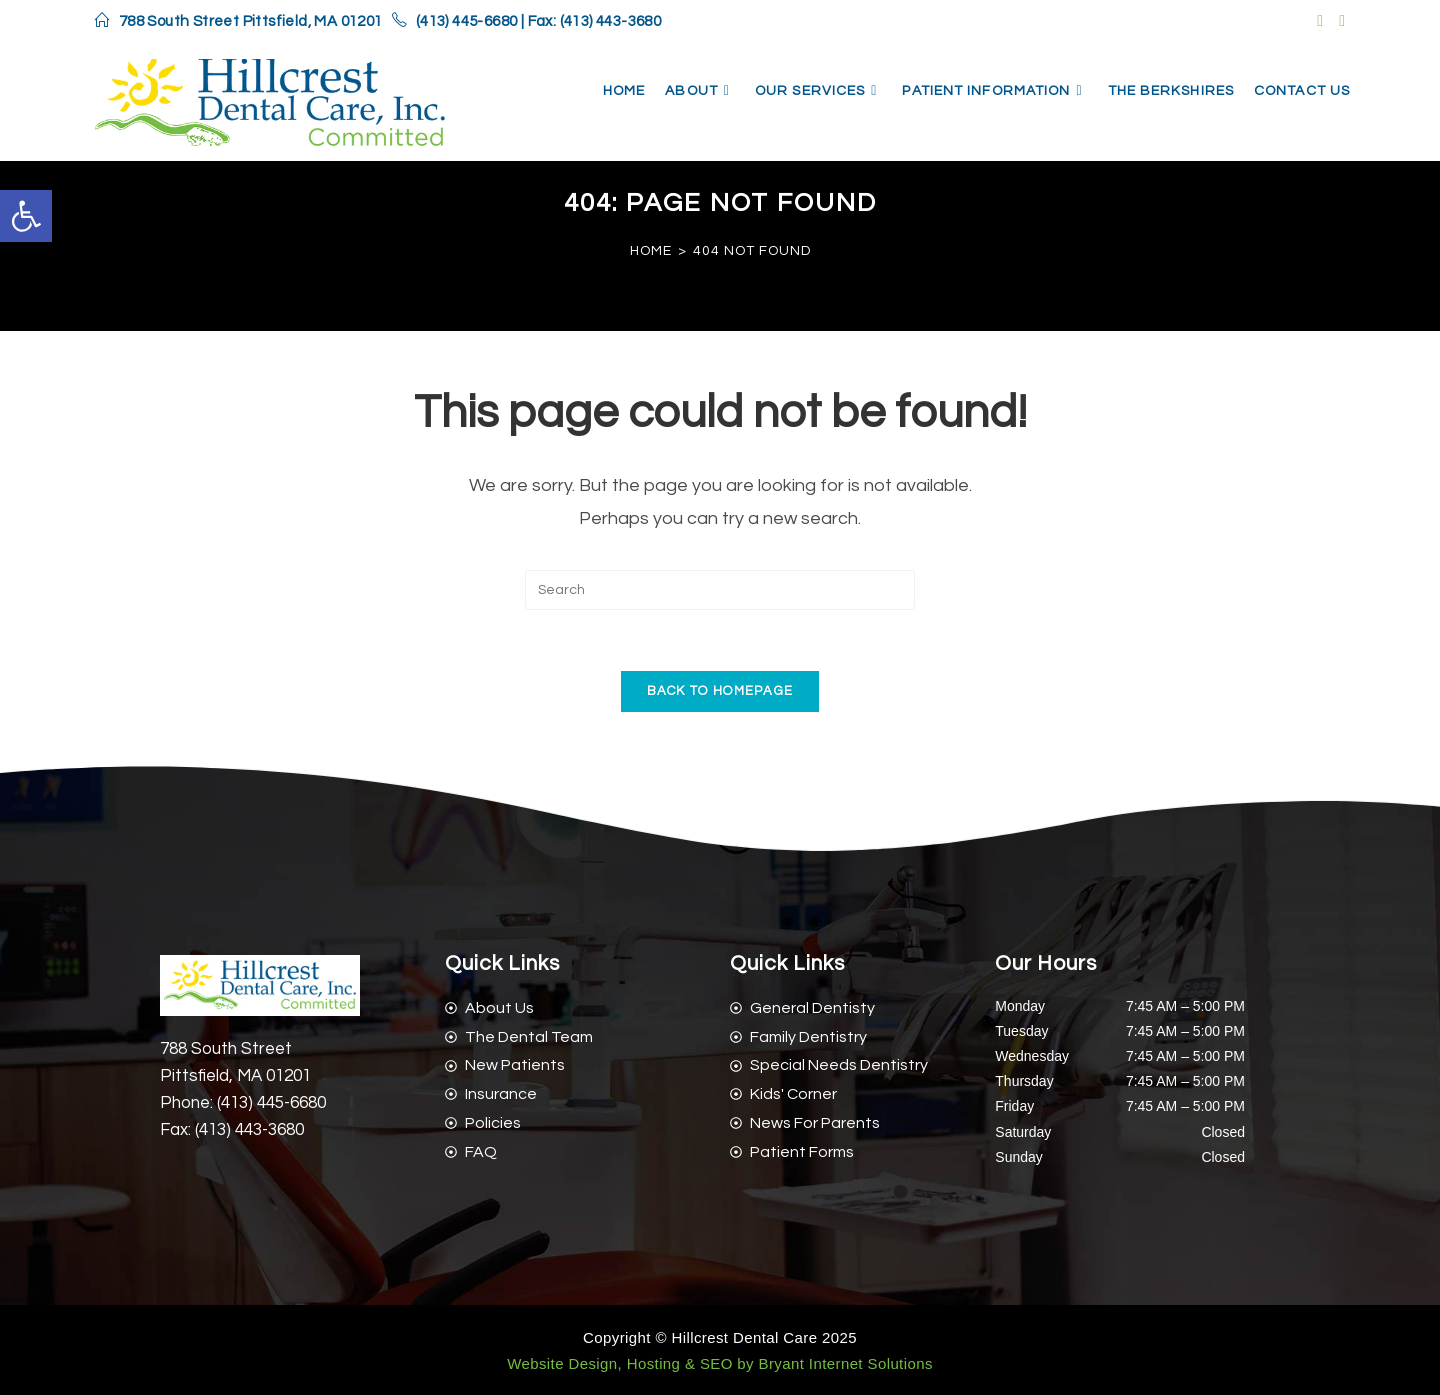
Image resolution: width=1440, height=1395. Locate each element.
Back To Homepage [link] (720, 691)
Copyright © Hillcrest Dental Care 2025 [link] (720, 1337)
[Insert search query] (720, 590)
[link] (26, 216)
